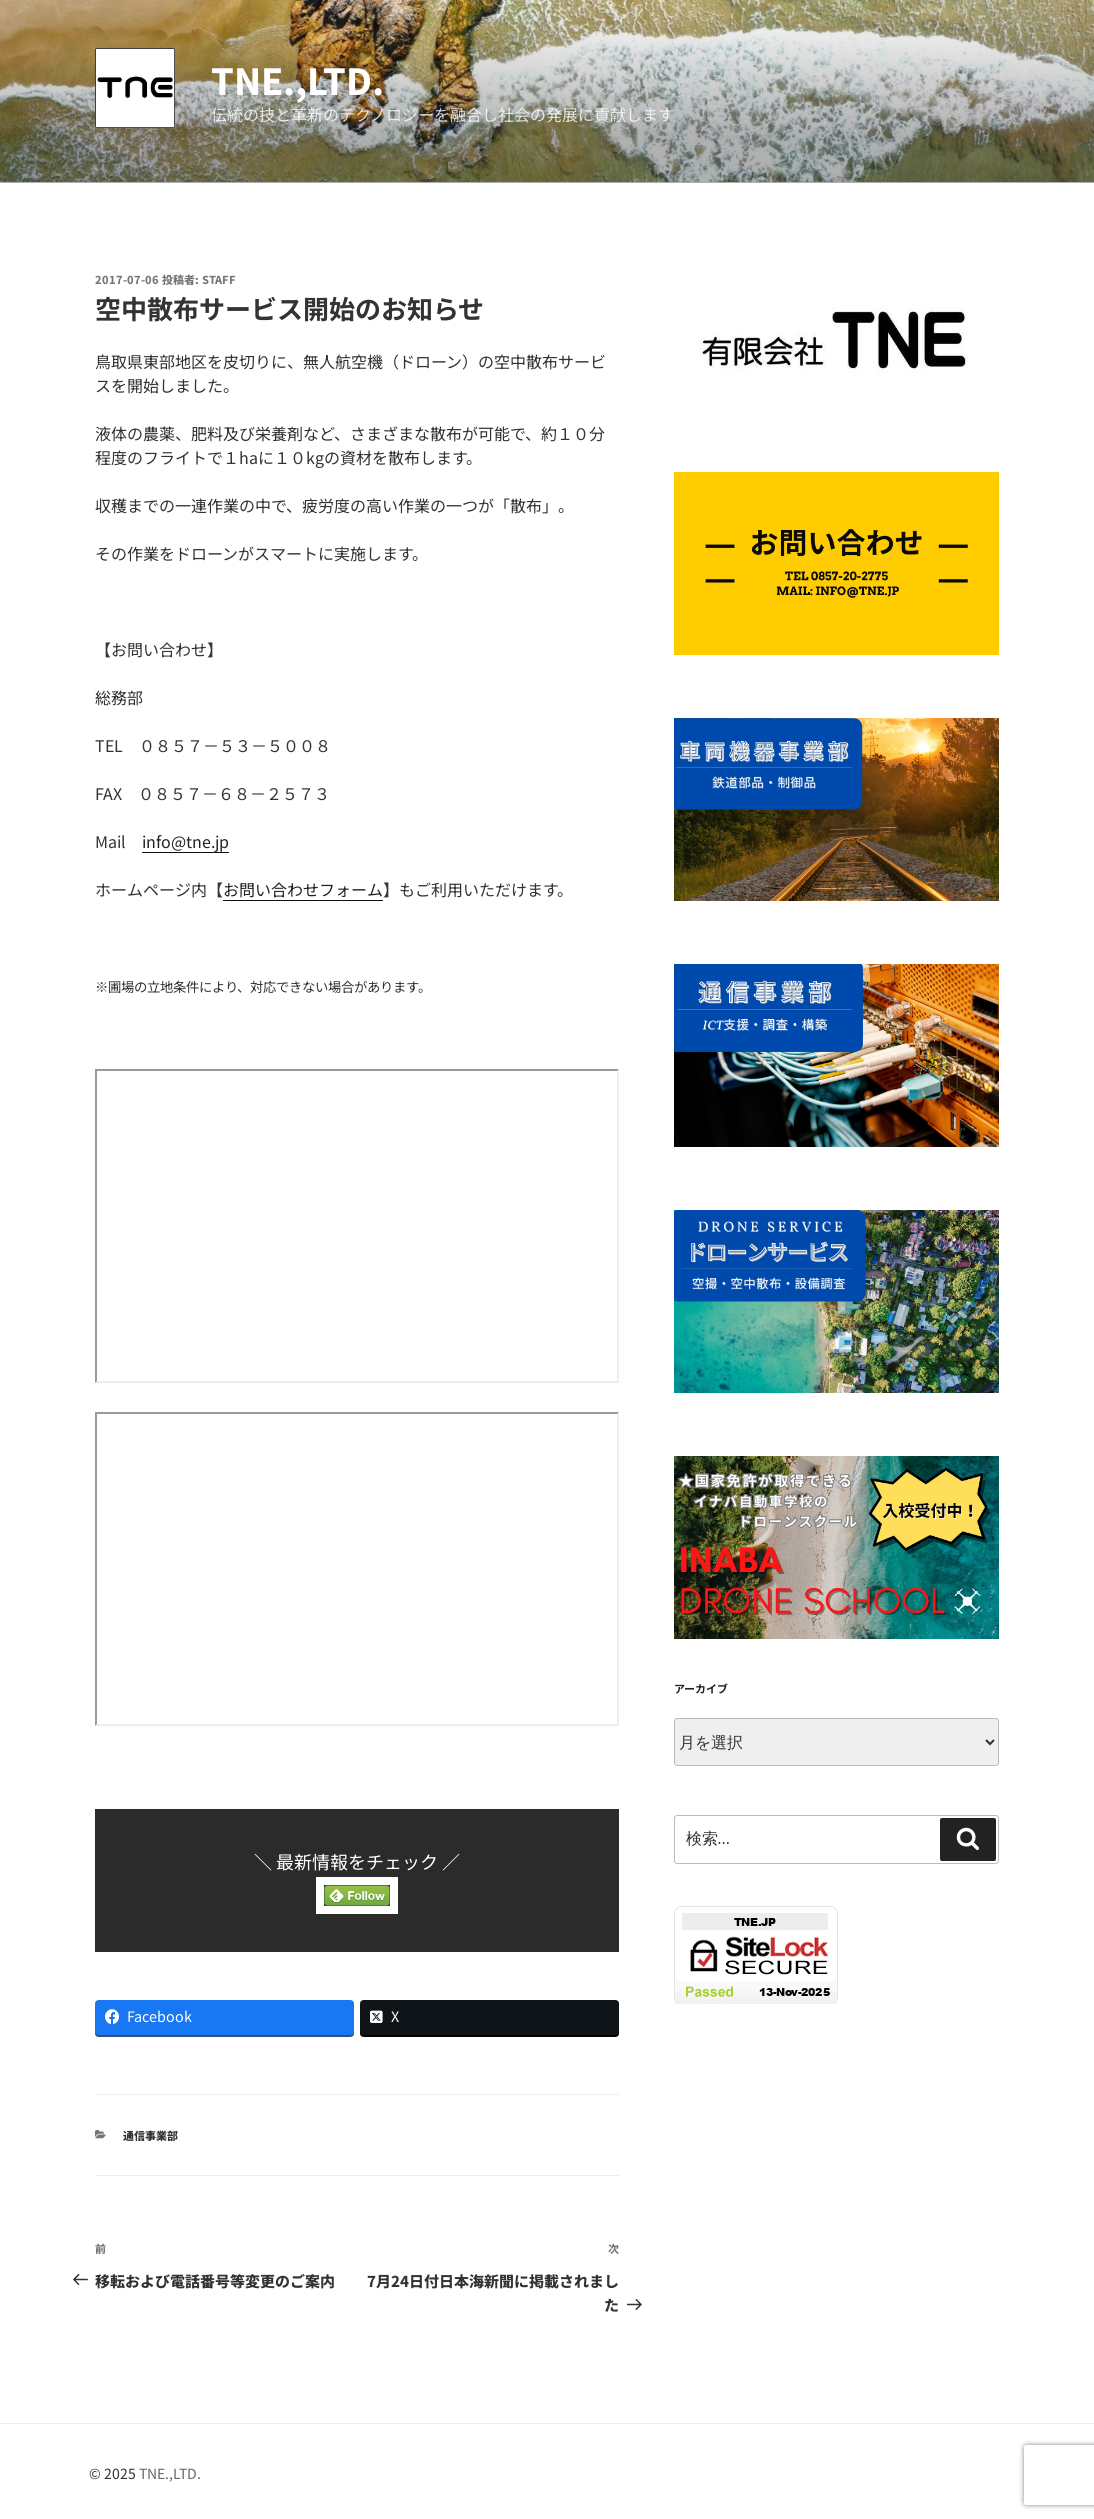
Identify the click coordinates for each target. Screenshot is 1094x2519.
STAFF (219, 279)
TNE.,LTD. (297, 79)
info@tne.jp (185, 841)
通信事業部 (150, 2135)
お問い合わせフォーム (303, 889)
